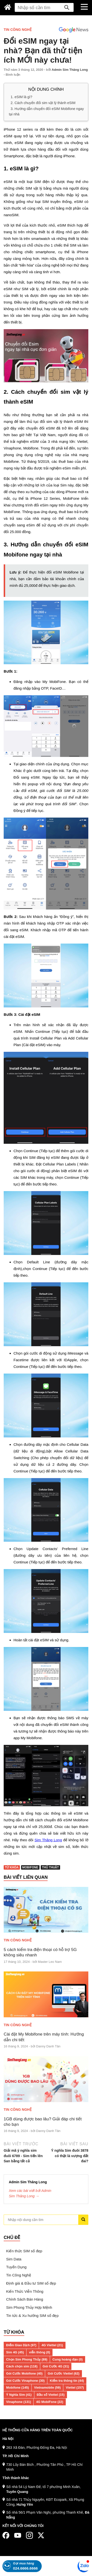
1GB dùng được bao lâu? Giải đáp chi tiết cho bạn (43, 2121)
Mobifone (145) (17, 2387)
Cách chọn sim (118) (22, 2366)
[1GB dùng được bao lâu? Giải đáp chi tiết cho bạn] (46, 2079)
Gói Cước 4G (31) (56, 2366)
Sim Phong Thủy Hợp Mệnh (29, 2307)
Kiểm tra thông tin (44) (67, 2380)
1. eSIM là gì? (21, 97)
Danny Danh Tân (48, 2046)
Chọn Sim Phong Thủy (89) (26, 2359)
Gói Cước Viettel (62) (63, 2373)
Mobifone (30, 1867)
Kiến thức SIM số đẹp (24, 2251)
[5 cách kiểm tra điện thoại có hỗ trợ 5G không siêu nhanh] (46, 1910)
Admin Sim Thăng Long (70, 70)
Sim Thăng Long (48, 1840)
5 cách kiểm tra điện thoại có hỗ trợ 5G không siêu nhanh (40, 1952)
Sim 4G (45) (15, 2352)
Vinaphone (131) (18, 2402)
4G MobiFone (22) (49, 2402)
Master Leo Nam (50, 1962)
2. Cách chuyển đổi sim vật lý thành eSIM (43, 103)
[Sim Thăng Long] (8, 7)
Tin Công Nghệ (18, 30)
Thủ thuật (50, 1867)
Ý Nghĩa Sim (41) (19, 2395)
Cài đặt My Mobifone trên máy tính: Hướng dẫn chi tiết (44, 2037)
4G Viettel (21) (52, 2345)
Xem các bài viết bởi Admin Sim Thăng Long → (30, 2193)
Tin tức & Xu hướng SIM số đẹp (32, 2315)
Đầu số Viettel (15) (51, 2395)
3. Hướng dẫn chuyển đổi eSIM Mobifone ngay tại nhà (46, 111)
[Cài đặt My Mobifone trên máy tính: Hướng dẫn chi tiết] (46, 1994)
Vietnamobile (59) (47, 2387)
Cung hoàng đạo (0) (68, 2359)
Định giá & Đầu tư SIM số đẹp (31, 2283)
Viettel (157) (75, 2387)
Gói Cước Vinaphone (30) (25, 2380)
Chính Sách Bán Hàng (24, 2299)
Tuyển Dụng (16, 2267)
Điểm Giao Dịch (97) (21, 2345)
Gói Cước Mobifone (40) (24, 2373)
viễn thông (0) (39, 2352)
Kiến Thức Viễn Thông (24, 2291)
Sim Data (13, 2259)
